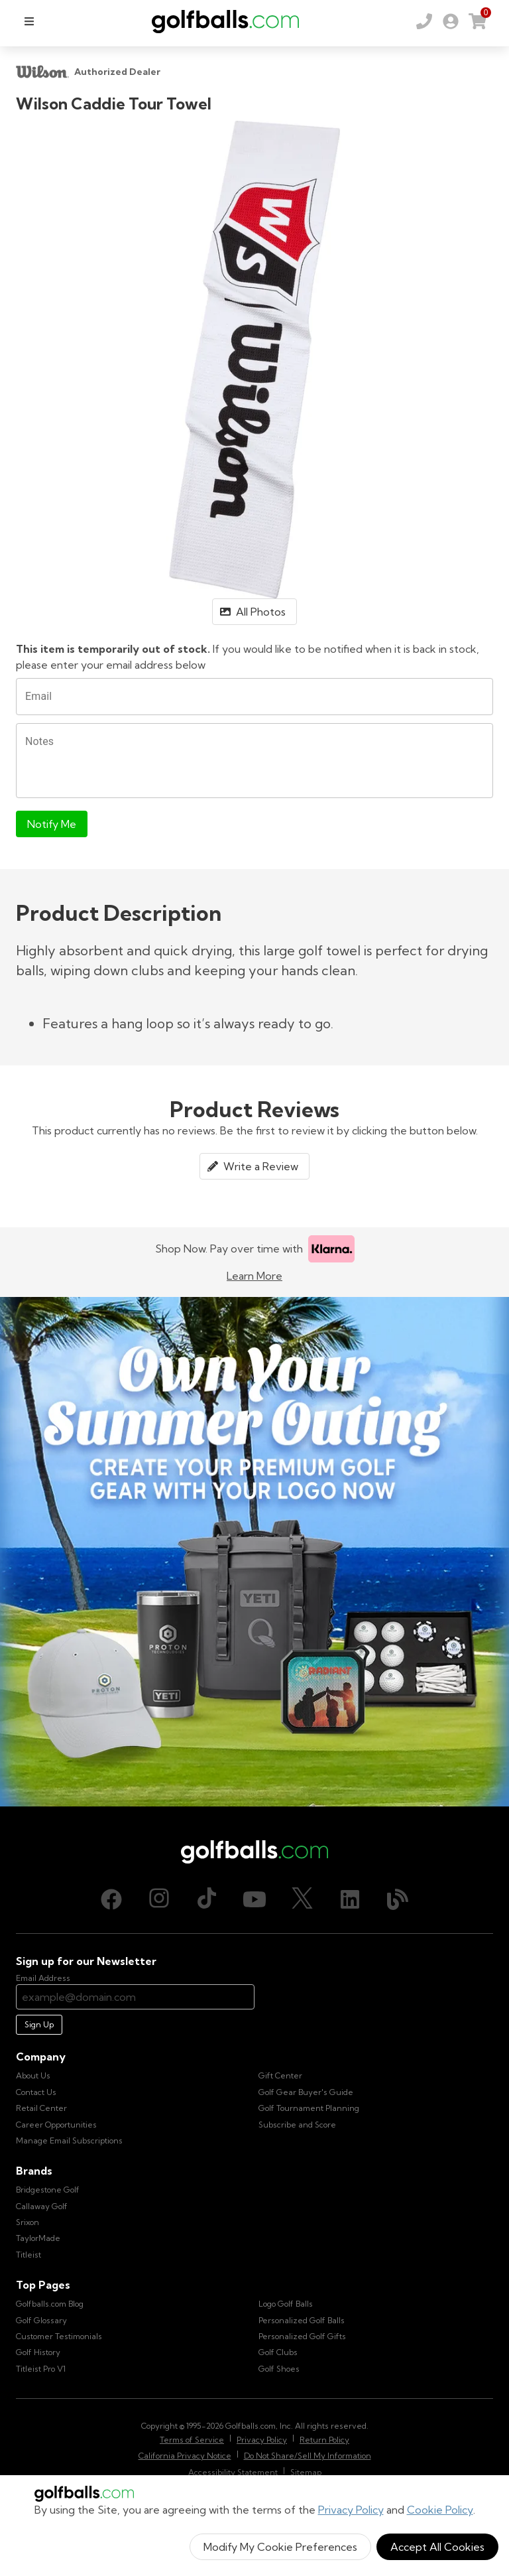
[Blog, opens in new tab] (398, 1899)
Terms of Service (192, 2440)
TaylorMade (38, 2238)
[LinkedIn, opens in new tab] (350, 1899)
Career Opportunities (56, 2125)
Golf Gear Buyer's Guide (305, 2092)
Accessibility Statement (233, 2472)
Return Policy (324, 2440)
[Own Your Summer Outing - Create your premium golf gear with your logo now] (254, 1551)
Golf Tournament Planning (308, 2108)
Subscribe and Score (297, 2125)
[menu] (29, 21)
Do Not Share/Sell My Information (307, 2456)
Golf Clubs (278, 2352)
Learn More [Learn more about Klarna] (254, 1275)
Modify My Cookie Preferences (280, 2546)
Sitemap (305, 2472)
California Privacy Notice (185, 2456)
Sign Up (39, 2024)
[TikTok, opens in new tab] (207, 1899)
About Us (33, 2075)
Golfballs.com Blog (50, 2304)
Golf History (38, 2352)
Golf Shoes (279, 2369)
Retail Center (41, 2108)
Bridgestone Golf (48, 2190)
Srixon (27, 2222)
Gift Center (280, 2075)
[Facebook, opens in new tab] (111, 1899)
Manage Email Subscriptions (69, 2140)
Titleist (28, 2255)
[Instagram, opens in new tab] (159, 1899)
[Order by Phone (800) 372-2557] (424, 21)
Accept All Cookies (437, 2546)
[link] (450, 21)
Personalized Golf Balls (301, 2320)
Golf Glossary (41, 2320)
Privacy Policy (351, 2509)
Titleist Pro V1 (41, 2369)
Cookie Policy (440, 2509)
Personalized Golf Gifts (302, 2336)
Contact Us (36, 2092)
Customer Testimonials (59, 2336)
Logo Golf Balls (285, 2304)
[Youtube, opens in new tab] (254, 1899)
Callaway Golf (42, 2206)
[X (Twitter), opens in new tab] (302, 1899)
